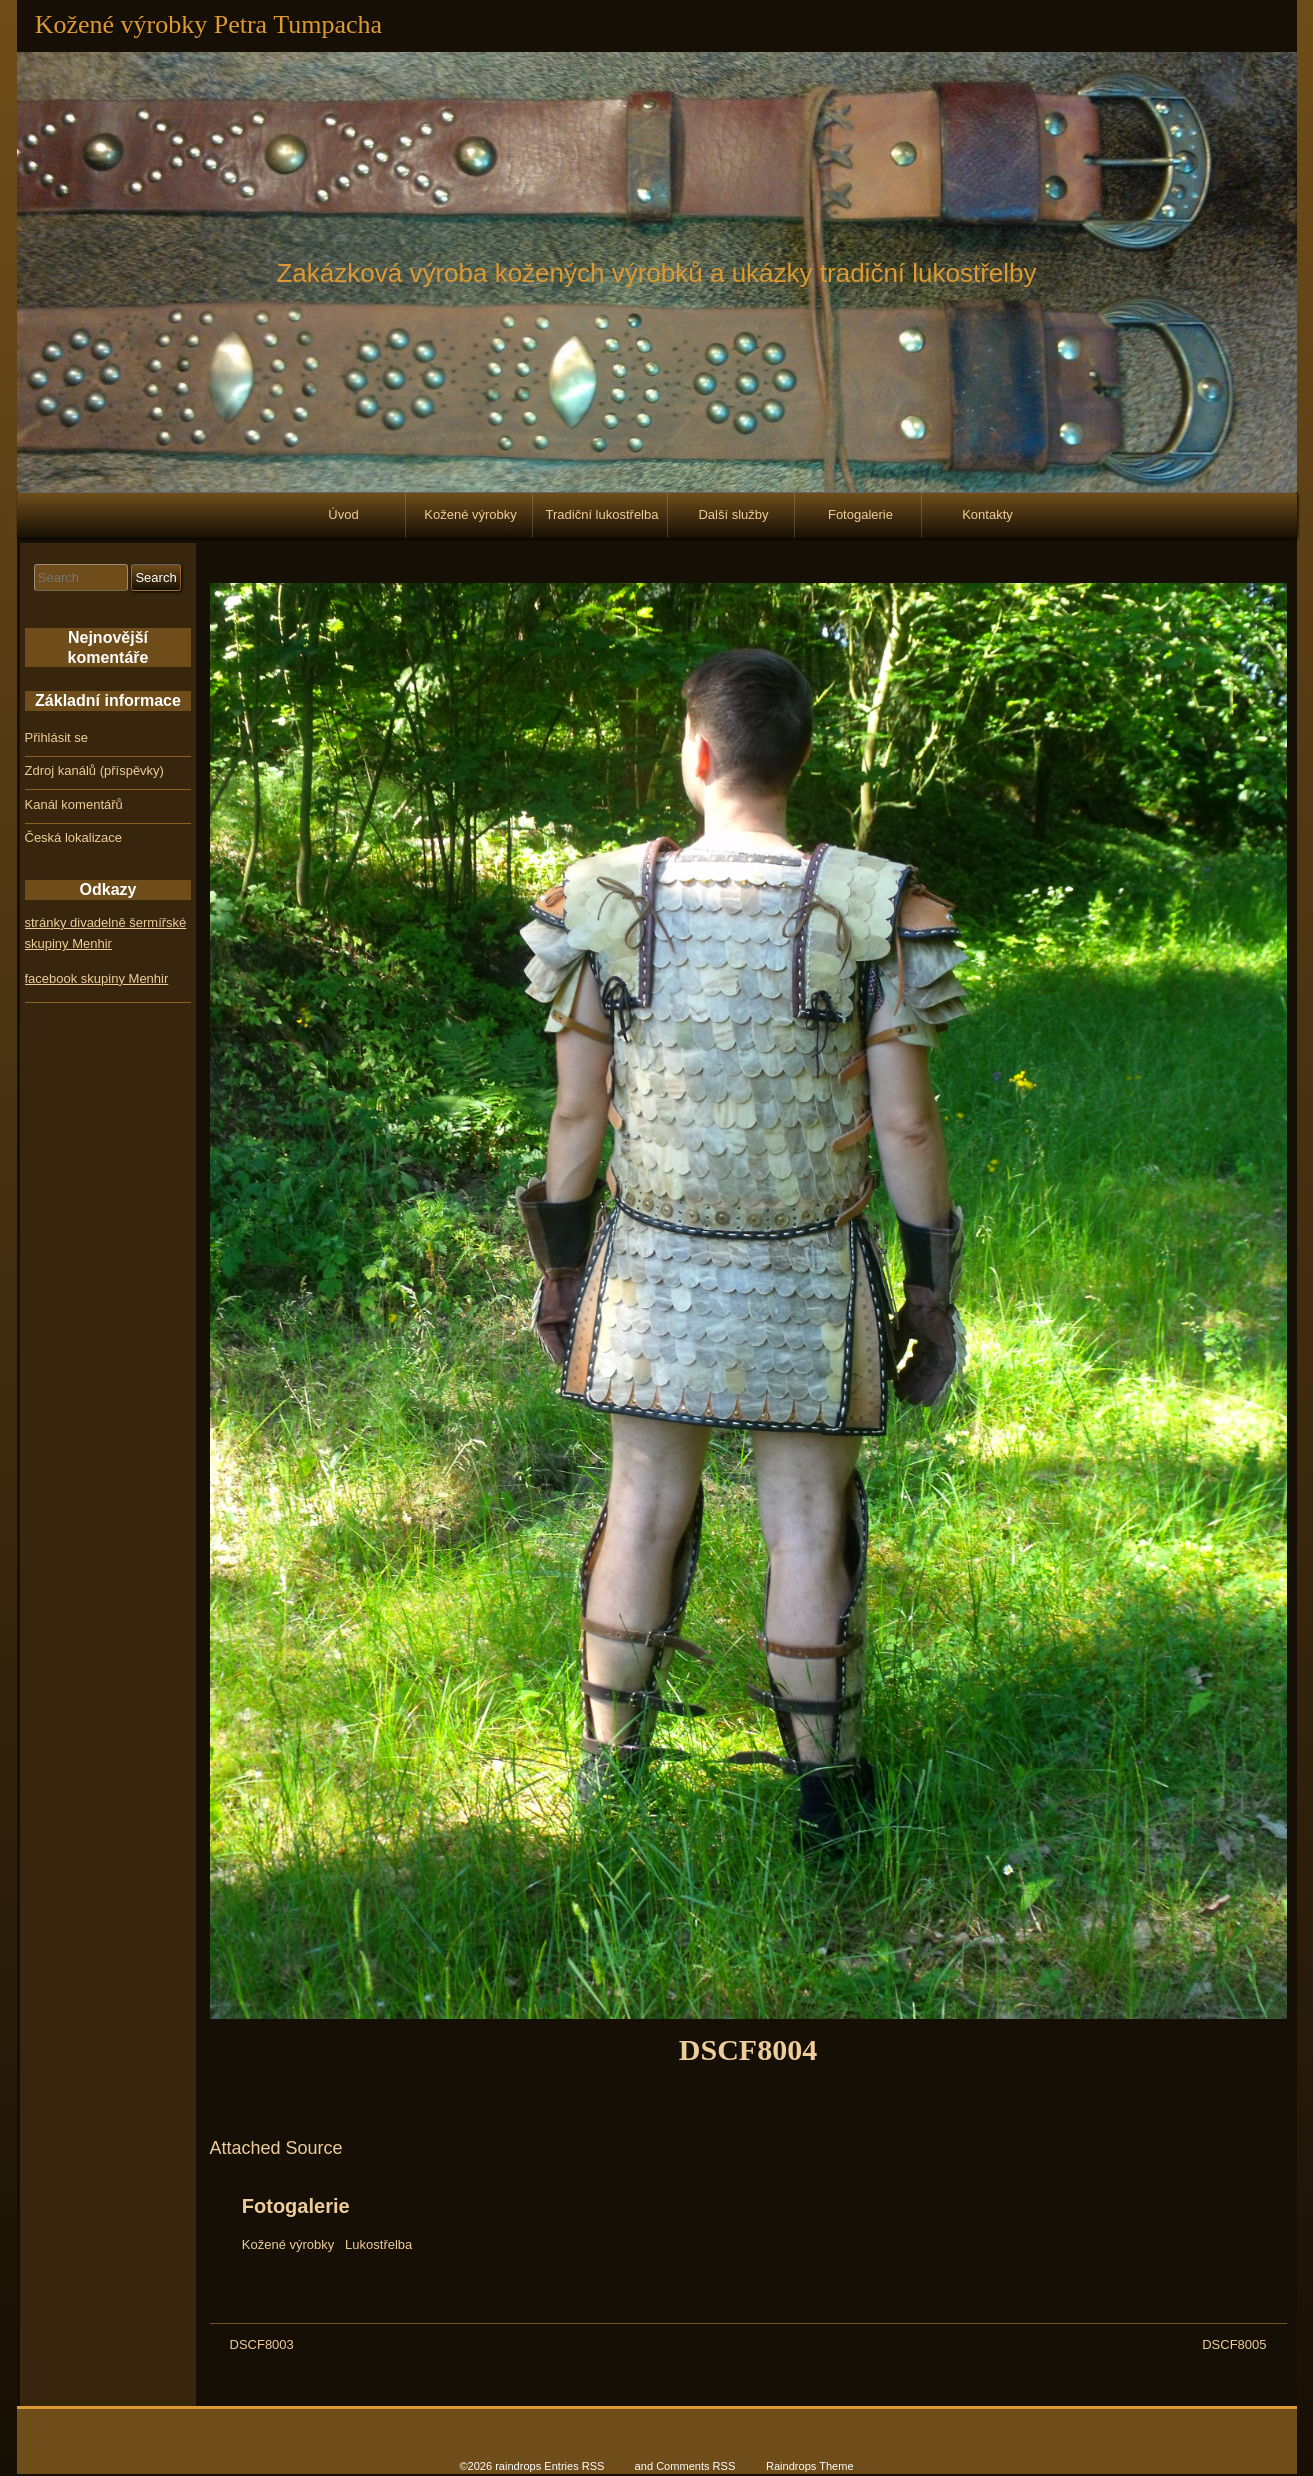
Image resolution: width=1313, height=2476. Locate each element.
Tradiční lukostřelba (602, 514)
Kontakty (987, 514)
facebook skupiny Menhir (97, 978)
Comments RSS (695, 2466)
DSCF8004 (748, 2049)
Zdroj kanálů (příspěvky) (94, 770)
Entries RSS (574, 2466)
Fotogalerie (860, 514)
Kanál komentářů (74, 804)
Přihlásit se (57, 737)
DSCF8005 (1234, 2344)
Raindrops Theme (810, 2466)
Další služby (733, 514)
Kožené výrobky (470, 514)
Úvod (343, 514)
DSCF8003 (262, 2344)
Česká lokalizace (74, 837)
